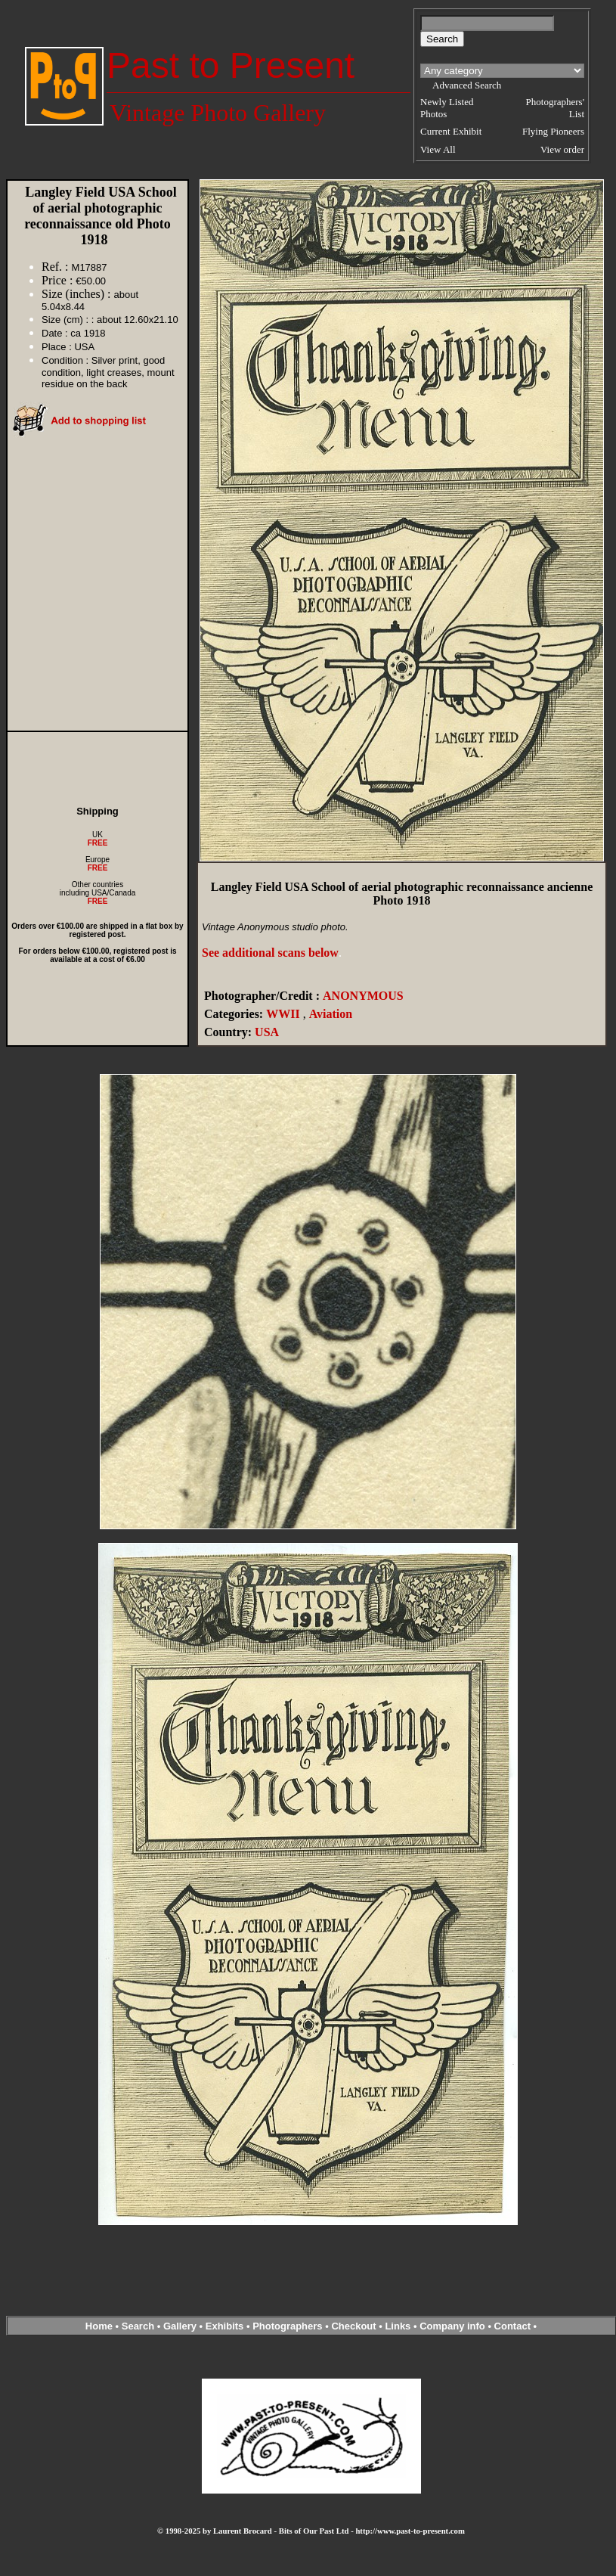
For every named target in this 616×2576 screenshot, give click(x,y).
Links (397, 2326)
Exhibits (225, 2326)
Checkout (353, 2326)
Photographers (287, 2326)
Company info (453, 2326)
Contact (512, 2326)
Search (138, 2326)
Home (99, 2326)
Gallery (180, 2326)
